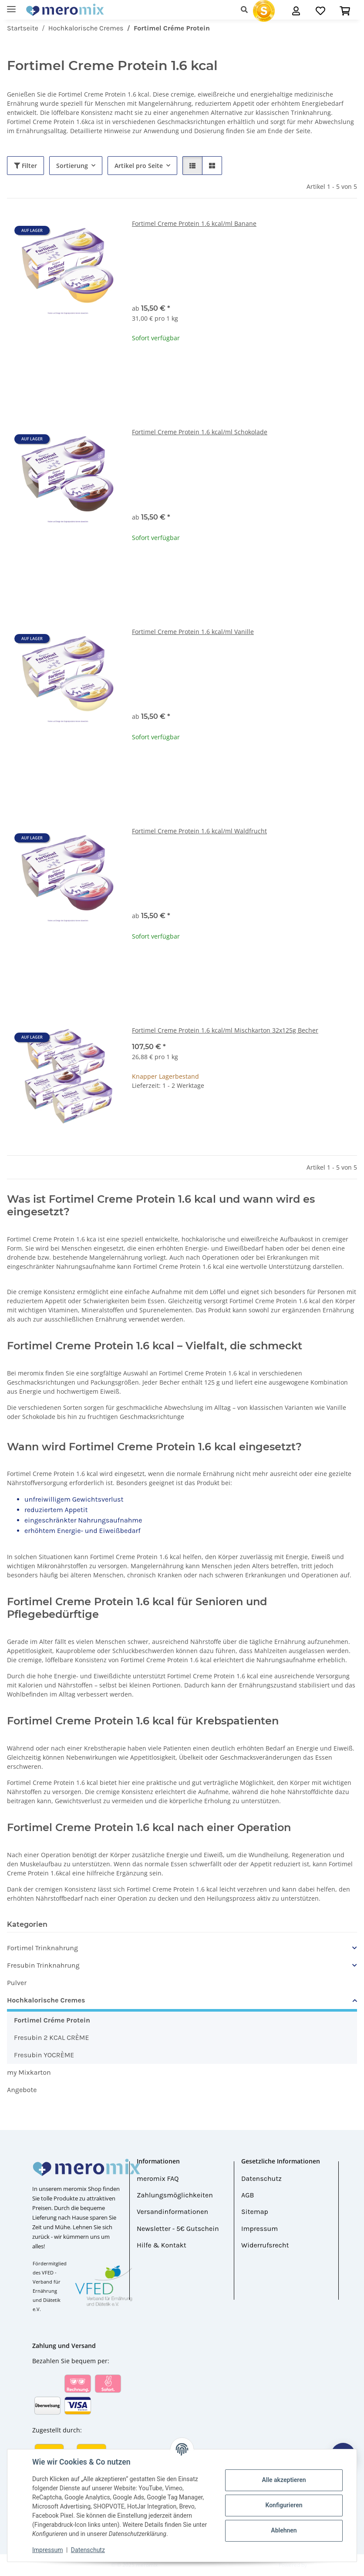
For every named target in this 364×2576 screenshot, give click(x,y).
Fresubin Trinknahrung (43, 1965)
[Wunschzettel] (320, 11)
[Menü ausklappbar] (11, 5)
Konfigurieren (283, 2505)
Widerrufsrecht (265, 2245)
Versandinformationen (172, 2211)
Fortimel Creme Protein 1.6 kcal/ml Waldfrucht (199, 831)
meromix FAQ (158, 2178)
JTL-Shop (318, 2565)
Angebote (22, 2090)
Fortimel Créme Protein (52, 2020)
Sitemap (254, 2211)
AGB (247, 2195)
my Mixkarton (29, 2072)
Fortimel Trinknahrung (42, 1948)
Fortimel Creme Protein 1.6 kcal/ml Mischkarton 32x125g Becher (225, 1030)
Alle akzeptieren (284, 2479)
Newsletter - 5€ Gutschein (178, 2228)
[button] (247, 9)
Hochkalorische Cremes (46, 2000)
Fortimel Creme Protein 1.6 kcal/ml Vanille (193, 631)
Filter (25, 165)
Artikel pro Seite (139, 165)
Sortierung (72, 165)
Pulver (17, 1983)
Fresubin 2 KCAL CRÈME (51, 2037)
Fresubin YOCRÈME (44, 2055)
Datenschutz (88, 2549)
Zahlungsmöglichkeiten (175, 2195)
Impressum (47, 2549)
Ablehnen (284, 2530)
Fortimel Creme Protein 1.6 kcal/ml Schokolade (199, 432)
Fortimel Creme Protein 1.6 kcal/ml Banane (194, 223)
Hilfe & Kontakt (161, 2245)
